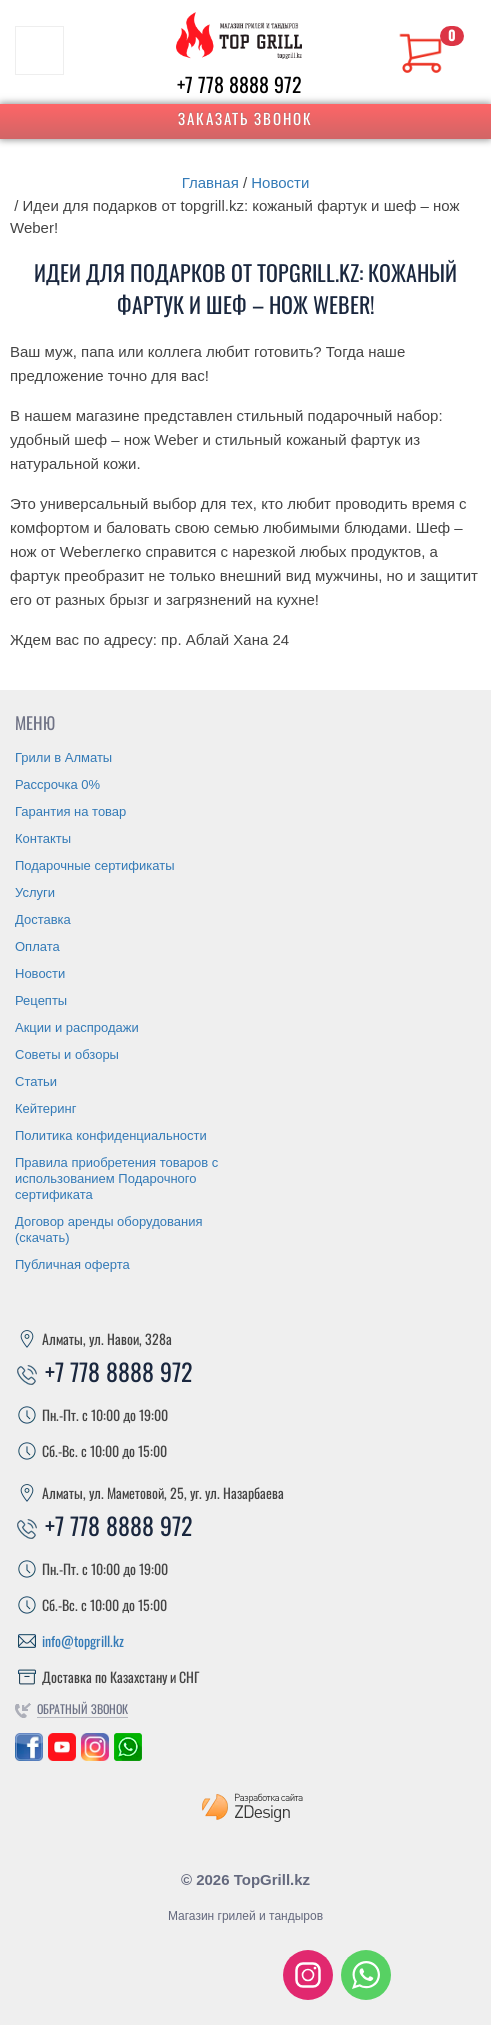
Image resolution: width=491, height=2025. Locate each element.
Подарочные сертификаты (94, 865)
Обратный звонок (82, 1708)
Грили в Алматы (63, 757)
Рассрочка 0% (57, 784)
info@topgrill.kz (83, 1640)
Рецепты (41, 1000)
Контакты (43, 838)
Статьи (36, 1081)
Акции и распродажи (77, 1027)
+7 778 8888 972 (239, 84)
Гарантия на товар (70, 811)
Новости (280, 182)
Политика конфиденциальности (111, 1135)
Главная (210, 182)
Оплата (37, 946)
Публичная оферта (72, 1264)
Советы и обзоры (67, 1054)
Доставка (43, 919)
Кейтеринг (46, 1108)
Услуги (35, 892)
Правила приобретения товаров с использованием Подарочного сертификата (116, 1178)
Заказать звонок (245, 118)
